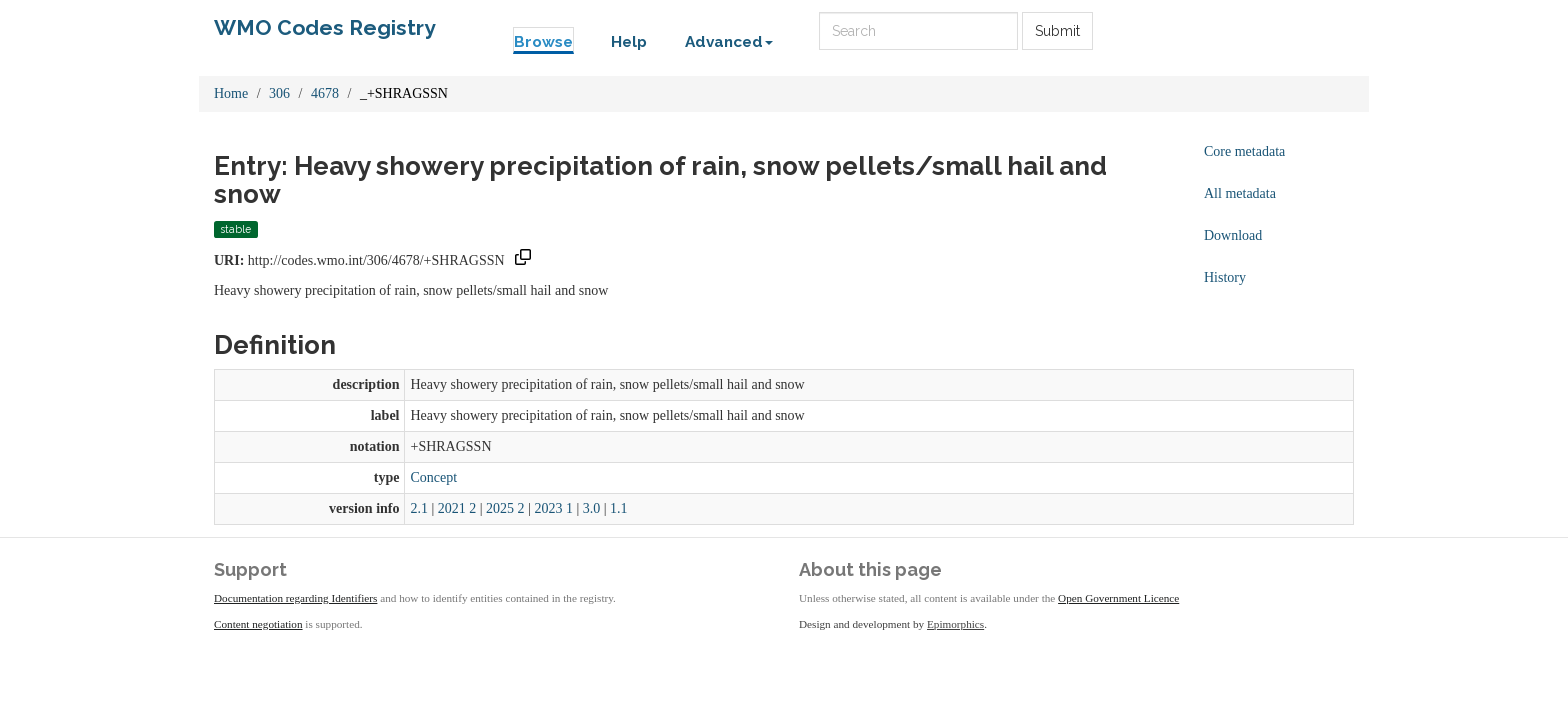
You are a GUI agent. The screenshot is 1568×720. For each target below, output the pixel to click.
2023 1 (553, 508)
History (1225, 277)
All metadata (1240, 193)
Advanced (729, 42)
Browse (543, 42)
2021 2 (457, 508)
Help (629, 42)
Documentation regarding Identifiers (295, 598)
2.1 (419, 508)
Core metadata (1244, 151)
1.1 (619, 508)
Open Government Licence (1118, 598)
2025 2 (505, 508)
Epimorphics (955, 624)
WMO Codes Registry (325, 27)
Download (1233, 235)
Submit (1057, 31)
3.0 (592, 508)
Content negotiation (258, 624)
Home (231, 93)
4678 (325, 93)
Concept (433, 477)
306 (279, 93)
